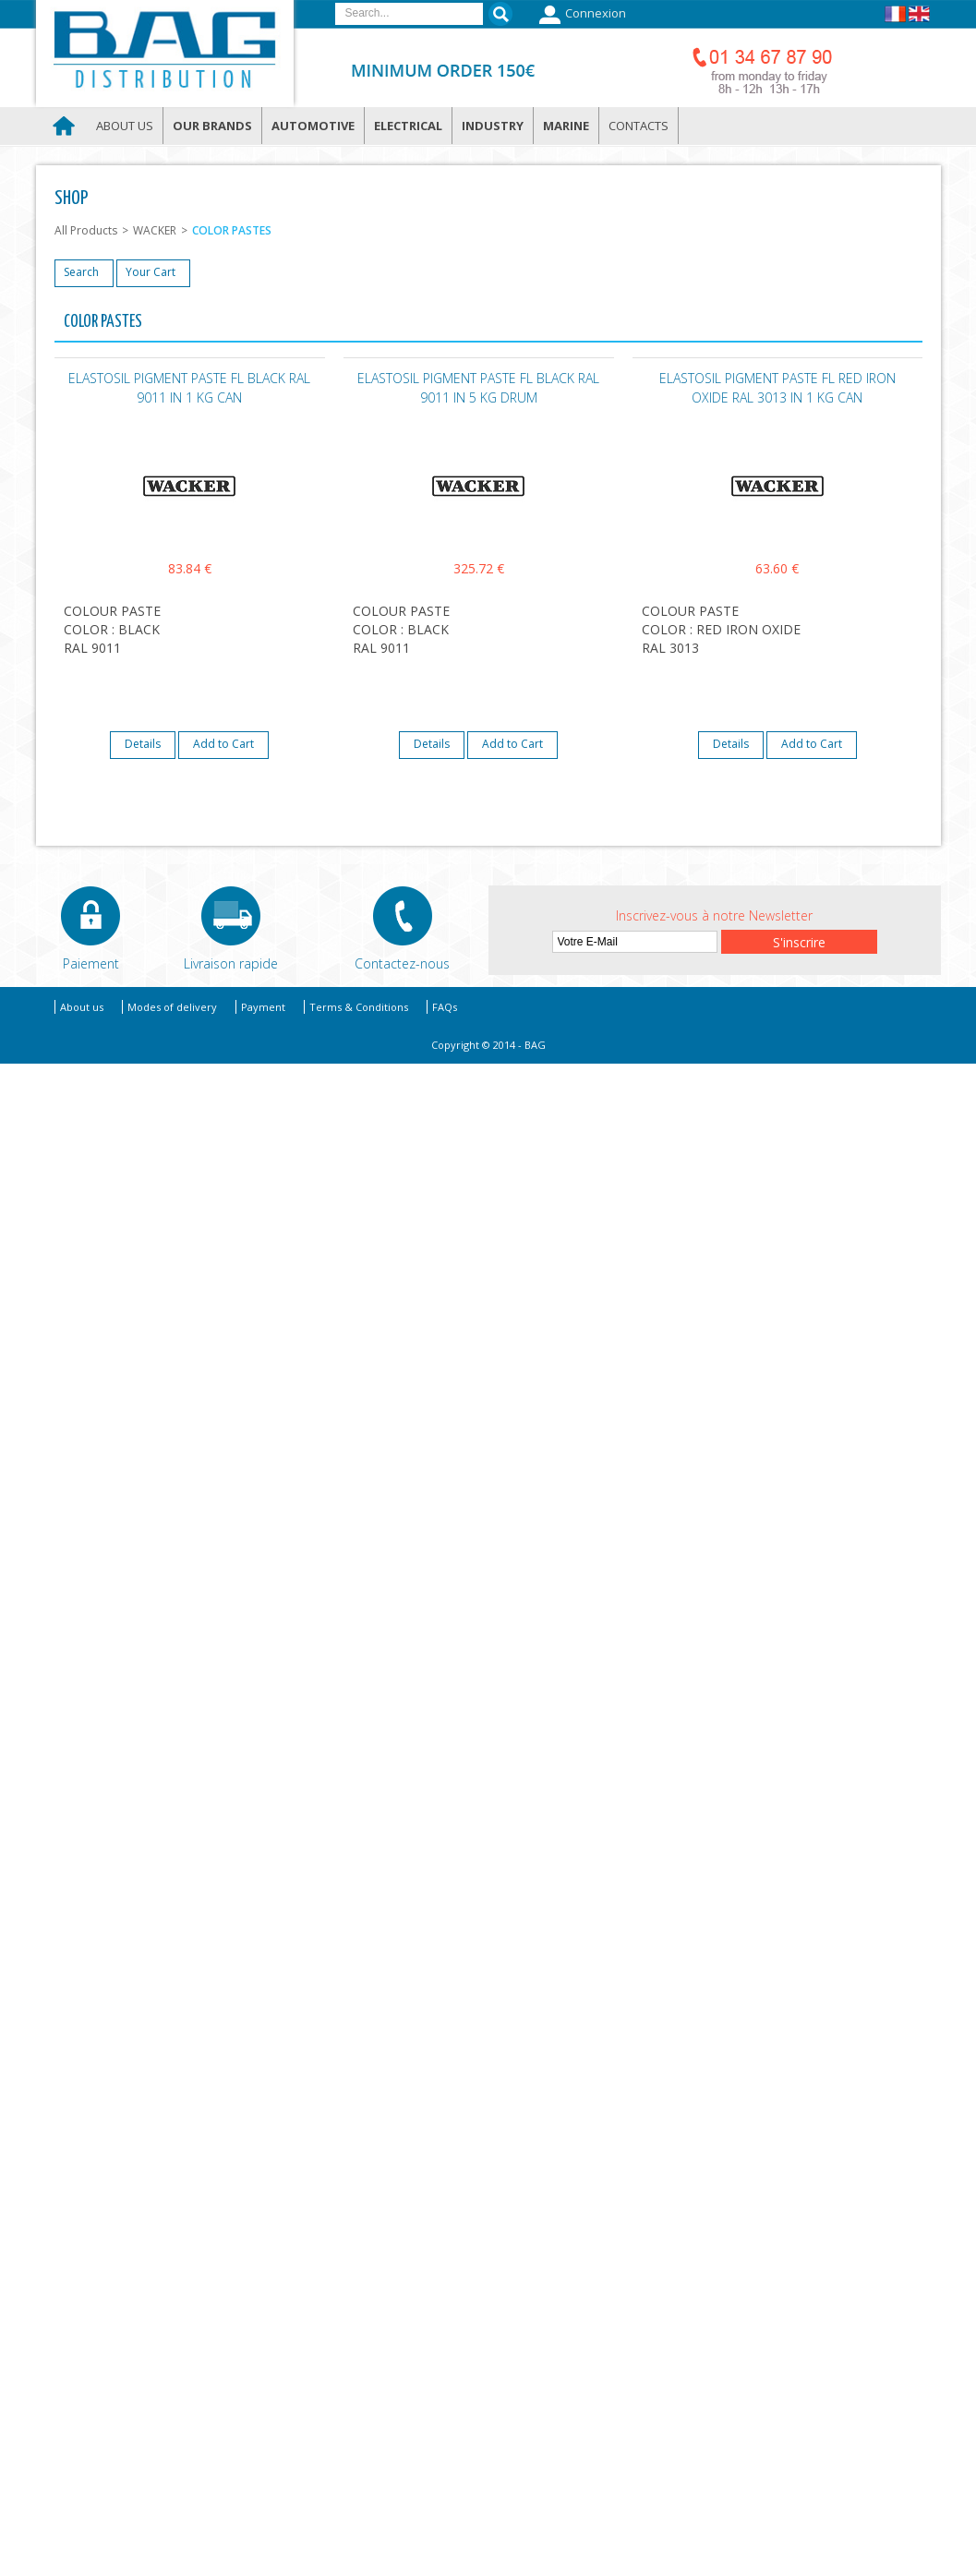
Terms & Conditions (358, 1007)
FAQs (444, 1007)
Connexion (580, 15)
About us (124, 125)
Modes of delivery (172, 1007)
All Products (85, 230)
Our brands (212, 125)
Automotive (313, 125)
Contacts (638, 125)
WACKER (154, 230)
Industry (493, 125)
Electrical (408, 125)
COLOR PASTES (231, 230)
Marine (566, 125)
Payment (263, 1007)
